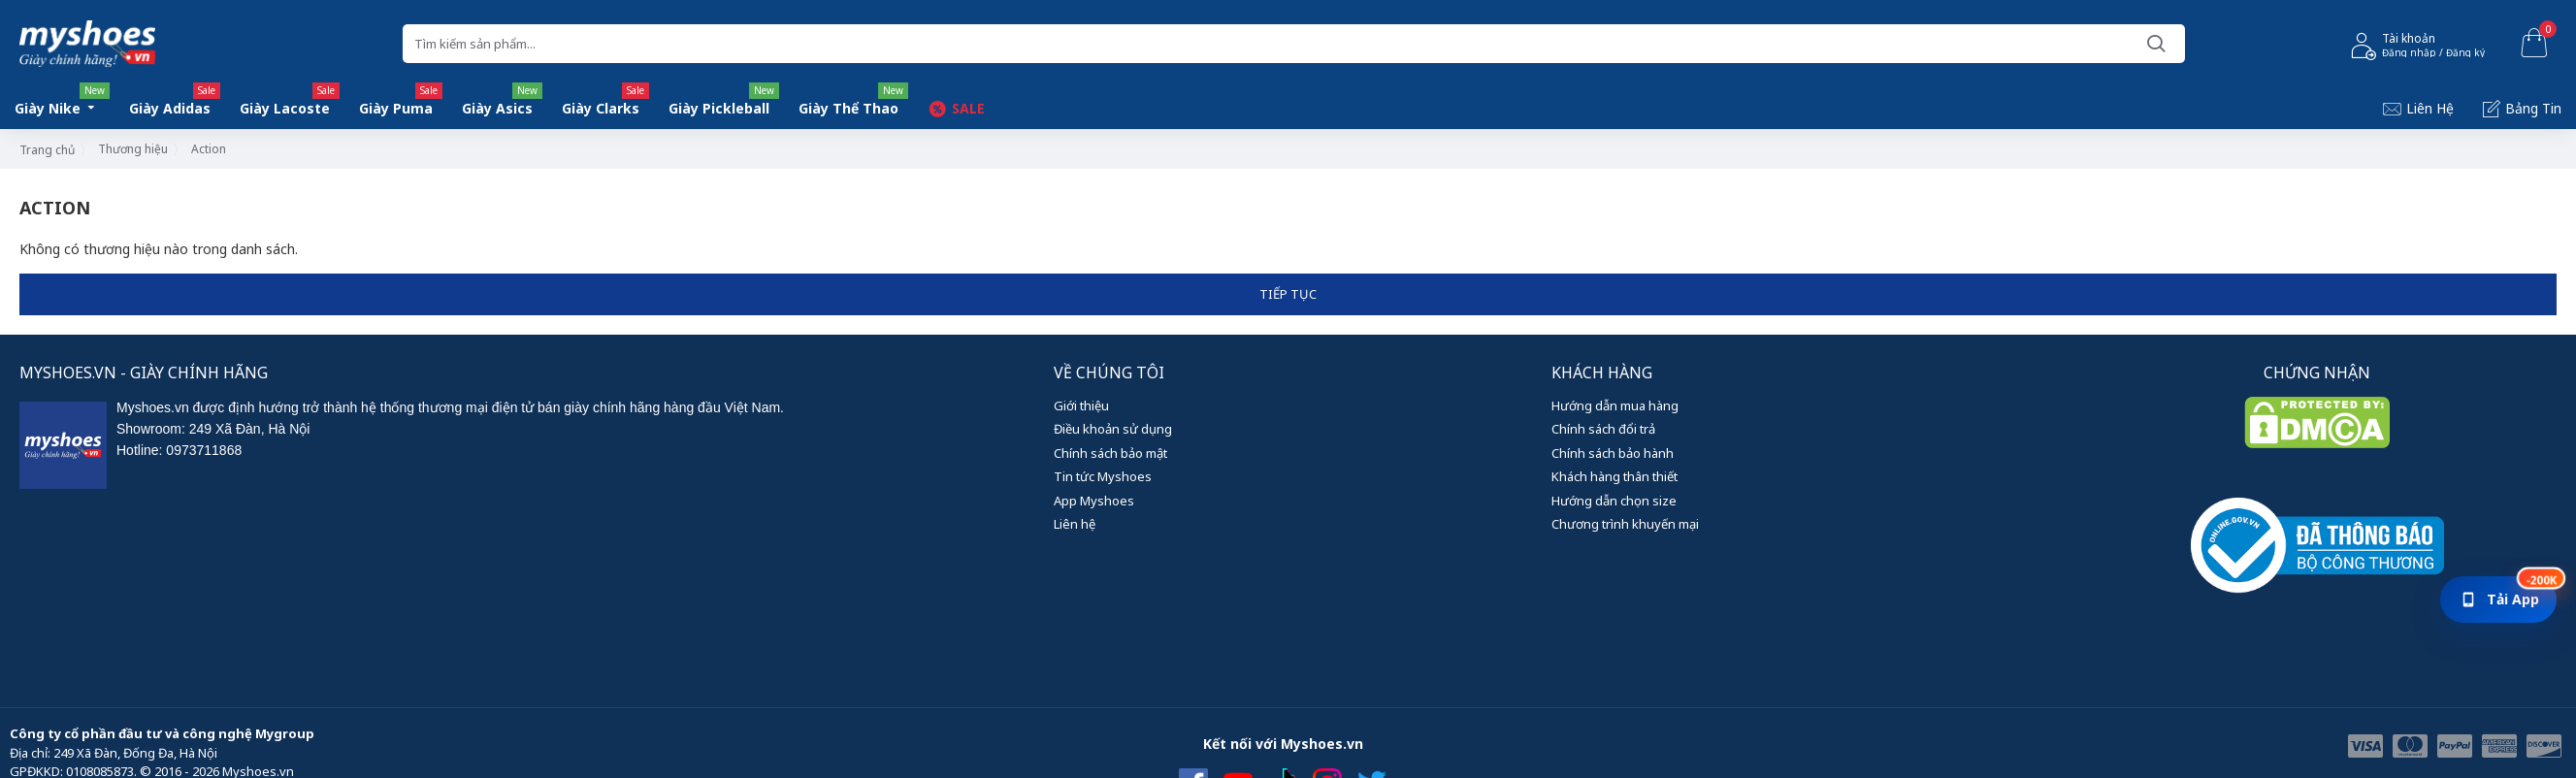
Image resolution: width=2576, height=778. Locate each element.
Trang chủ (47, 150)
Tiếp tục (1288, 294)
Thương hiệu (133, 149)
